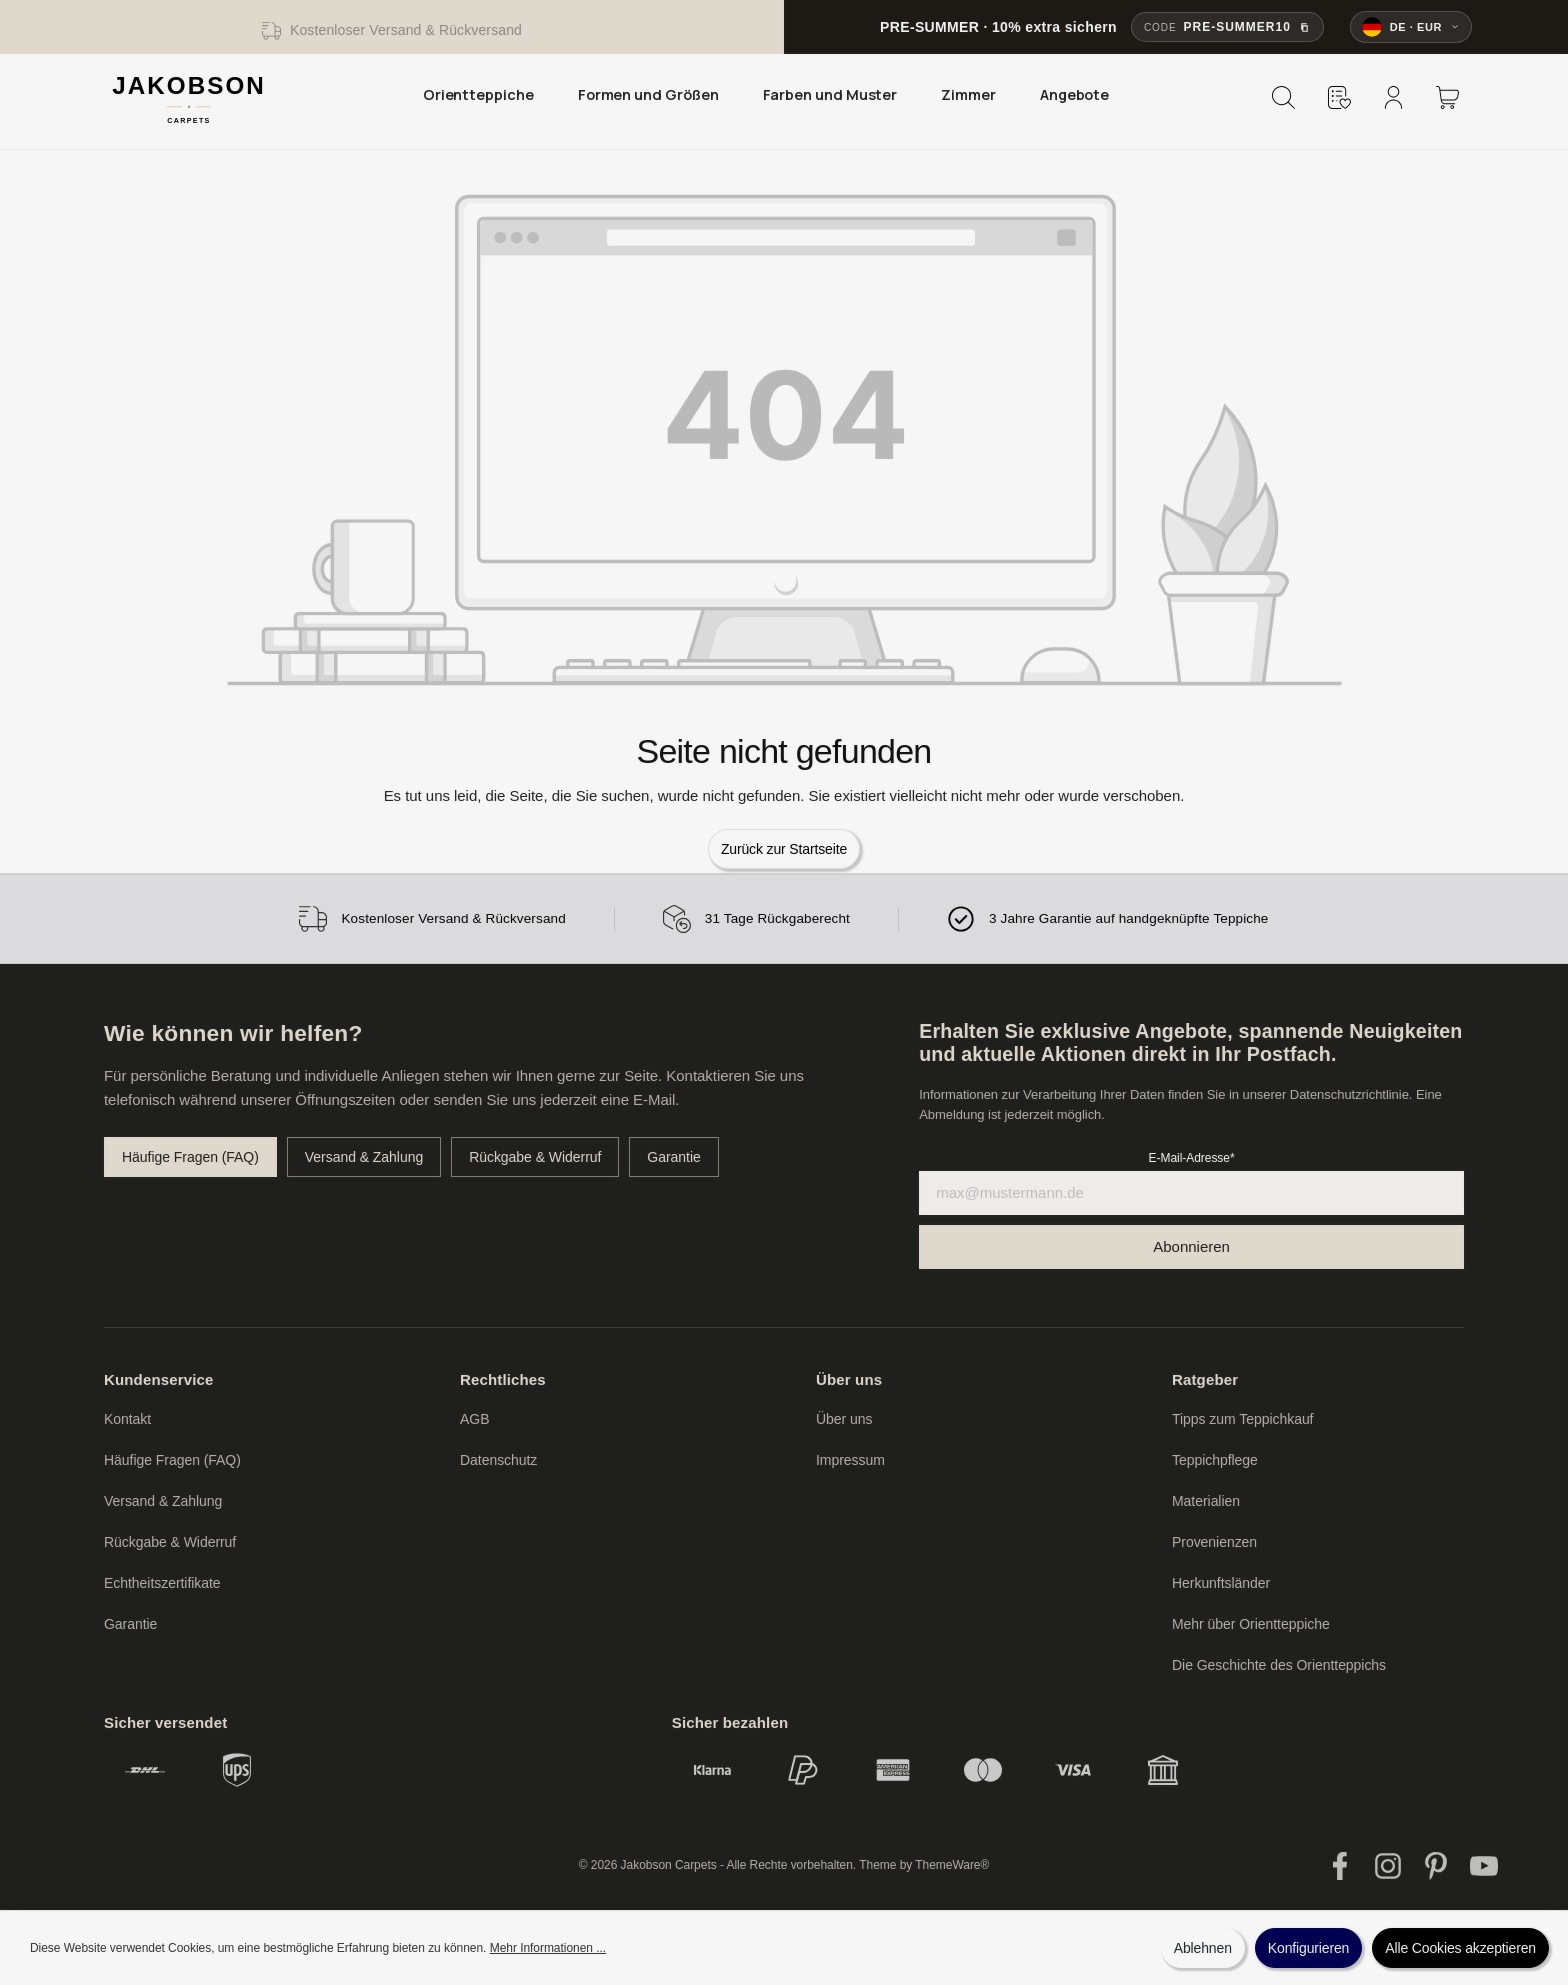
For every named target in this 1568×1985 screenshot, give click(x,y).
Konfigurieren (1308, 1948)
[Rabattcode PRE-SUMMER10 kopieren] (1227, 27)
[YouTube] (1484, 1866)
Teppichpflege (1215, 1460)
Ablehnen (1203, 1948)
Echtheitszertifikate (162, 1583)
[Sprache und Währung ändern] (1411, 27)
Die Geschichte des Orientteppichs (1279, 1665)
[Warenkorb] (1447, 97)
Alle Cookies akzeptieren (1460, 1948)
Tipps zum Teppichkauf (1242, 1419)
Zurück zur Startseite (784, 849)
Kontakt (127, 1419)
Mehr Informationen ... (548, 1948)
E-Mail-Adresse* (1192, 1158)
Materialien (1206, 1501)
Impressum (850, 1460)
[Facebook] (1340, 1866)
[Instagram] (1388, 1866)
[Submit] (1191, 1247)
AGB (474, 1419)
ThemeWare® (952, 1865)
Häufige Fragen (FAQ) (190, 1157)
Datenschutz (498, 1460)
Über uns (849, 1379)
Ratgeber (1205, 1379)
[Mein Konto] (1393, 97)
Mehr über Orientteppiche (1251, 1624)
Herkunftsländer (1221, 1583)
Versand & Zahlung (364, 1157)
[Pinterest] (1436, 1866)
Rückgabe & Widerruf (535, 1157)
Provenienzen (1214, 1542)
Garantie (673, 1157)
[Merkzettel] (1339, 97)
